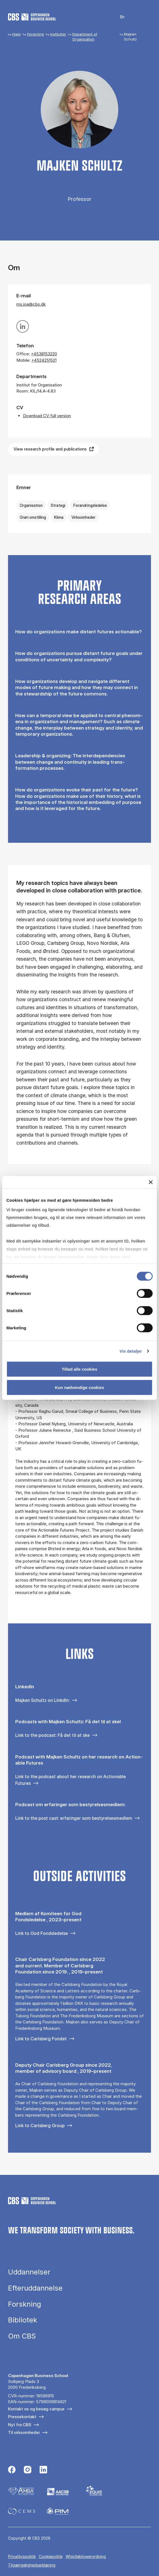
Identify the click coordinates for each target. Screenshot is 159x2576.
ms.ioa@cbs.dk (31, 304)
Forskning (35, 34)
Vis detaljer (131, 1350)
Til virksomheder (24, 2432)
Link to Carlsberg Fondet (41, 2038)
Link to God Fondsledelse (41, 1933)
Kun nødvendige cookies (79, 1387)
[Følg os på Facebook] (12, 2470)
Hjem (16, 34)
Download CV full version (47, 415)
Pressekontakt (22, 2416)
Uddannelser (29, 2272)
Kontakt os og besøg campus (36, 2408)
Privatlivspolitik (22, 2556)
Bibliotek (22, 2320)
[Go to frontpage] (32, 17)
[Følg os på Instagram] (27, 2470)
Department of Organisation (84, 36)
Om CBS (22, 2336)
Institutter (58, 34)
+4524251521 (44, 360)
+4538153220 (44, 353)
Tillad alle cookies (79, 1369)
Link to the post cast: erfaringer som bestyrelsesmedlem (73, 1818)
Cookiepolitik (51, 2556)
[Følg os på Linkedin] (43, 2470)
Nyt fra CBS (19, 2424)
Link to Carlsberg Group (40, 2125)
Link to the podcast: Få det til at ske (52, 1735)
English (119, 17)
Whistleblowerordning (86, 2556)
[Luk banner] (151, 1182)
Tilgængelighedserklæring (31, 2565)
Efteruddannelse (35, 2288)
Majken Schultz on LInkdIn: (42, 1700)
